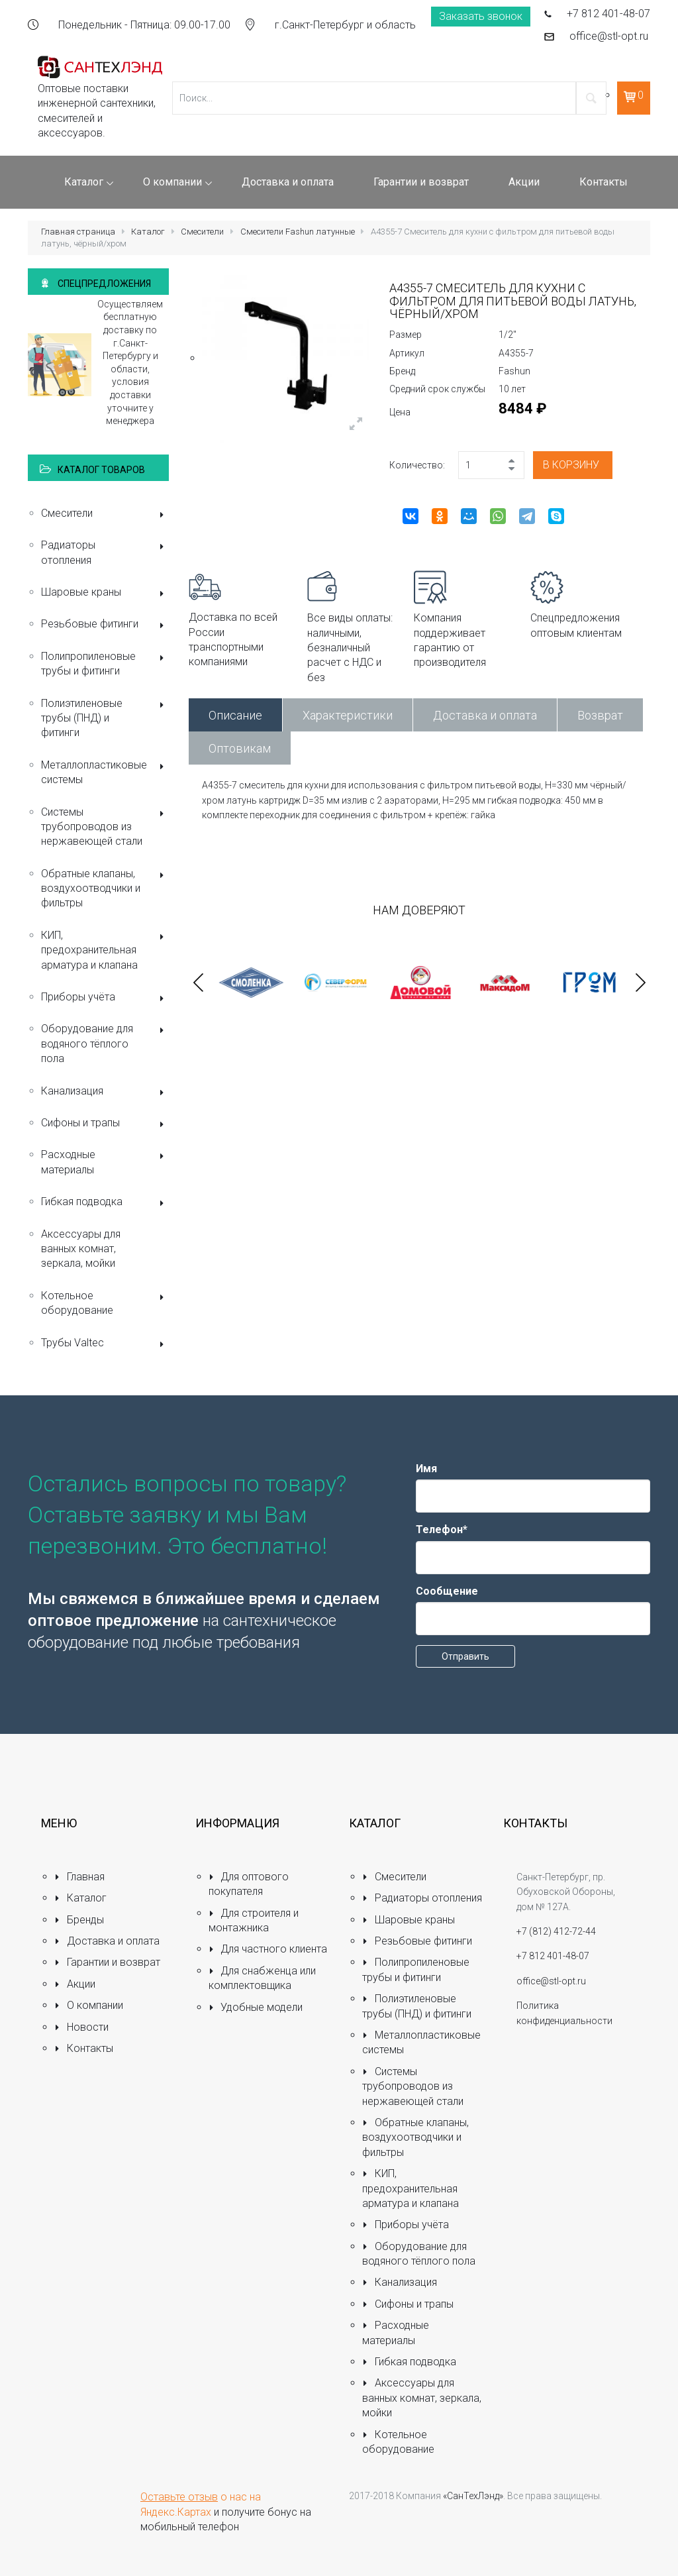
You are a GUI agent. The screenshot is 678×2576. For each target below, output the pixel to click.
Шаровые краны (105, 593)
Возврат (600, 715)
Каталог (148, 232)
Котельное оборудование (105, 1302)
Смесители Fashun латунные (297, 232)
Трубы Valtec (105, 1344)
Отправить (465, 1656)
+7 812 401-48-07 (608, 13)
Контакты (83, 2048)
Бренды (79, 1919)
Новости (81, 2027)
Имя (426, 1468)
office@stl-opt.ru (608, 36)
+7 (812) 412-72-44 (556, 1931)
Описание (235, 715)
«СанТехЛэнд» (473, 2496)
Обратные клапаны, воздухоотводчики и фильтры (105, 888)
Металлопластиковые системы (105, 772)
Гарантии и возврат (107, 1962)
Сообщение (447, 1591)
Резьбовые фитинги (105, 625)
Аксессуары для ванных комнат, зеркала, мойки (81, 1249)
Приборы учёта (105, 998)
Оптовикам (240, 748)
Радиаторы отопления (105, 552)
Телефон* (441, 1529)
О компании (88, 2005)
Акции (74, 1984)
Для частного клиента (268, 1949)
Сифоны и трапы (105, 1124)
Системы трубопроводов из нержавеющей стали (105, 827)
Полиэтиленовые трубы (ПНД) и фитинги (105, 718)
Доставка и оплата (485, 715)
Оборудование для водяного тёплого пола (105, 1043)
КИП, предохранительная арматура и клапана (105, 950)
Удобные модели (256, 2007)
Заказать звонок (480, 16)
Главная (79, 1876)
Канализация (105, 1092)
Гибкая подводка (105, 1202)
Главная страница (78, 232)
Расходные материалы (105, 1161)
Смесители (202, 232)
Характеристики (348, 715)
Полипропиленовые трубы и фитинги (105, 663)
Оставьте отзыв (179, 2497)
